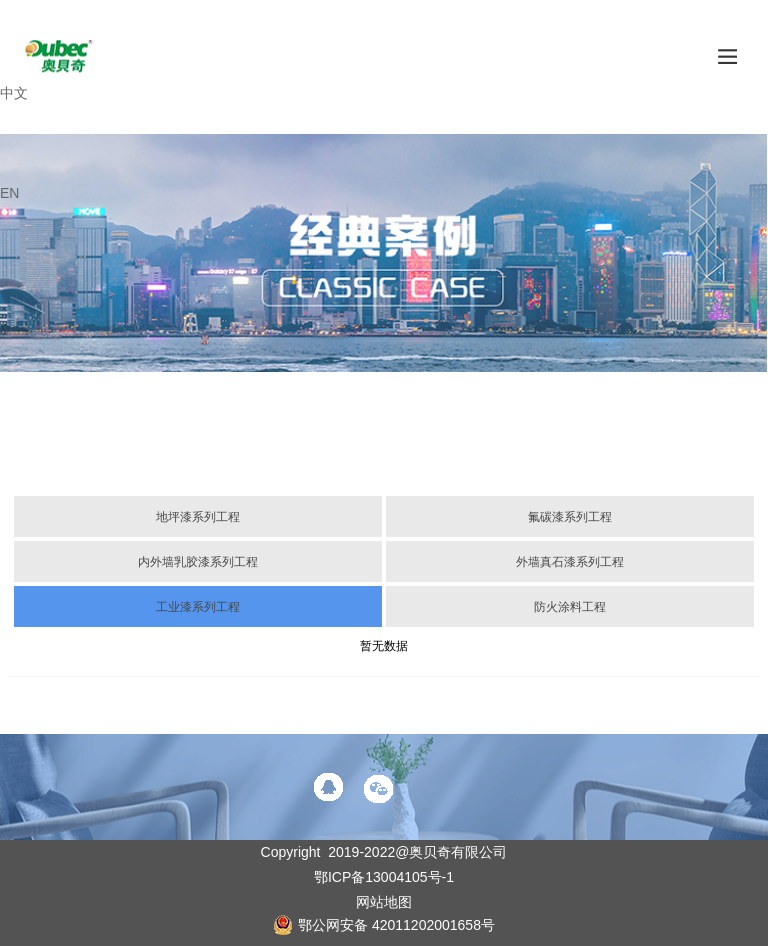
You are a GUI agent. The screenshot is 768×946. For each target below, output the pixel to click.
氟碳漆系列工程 (570, 517)
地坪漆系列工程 (198, 517)
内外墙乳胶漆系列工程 (198, 562)
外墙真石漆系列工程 (570, 562)
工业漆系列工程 (198, 607)
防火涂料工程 (570, 607)
